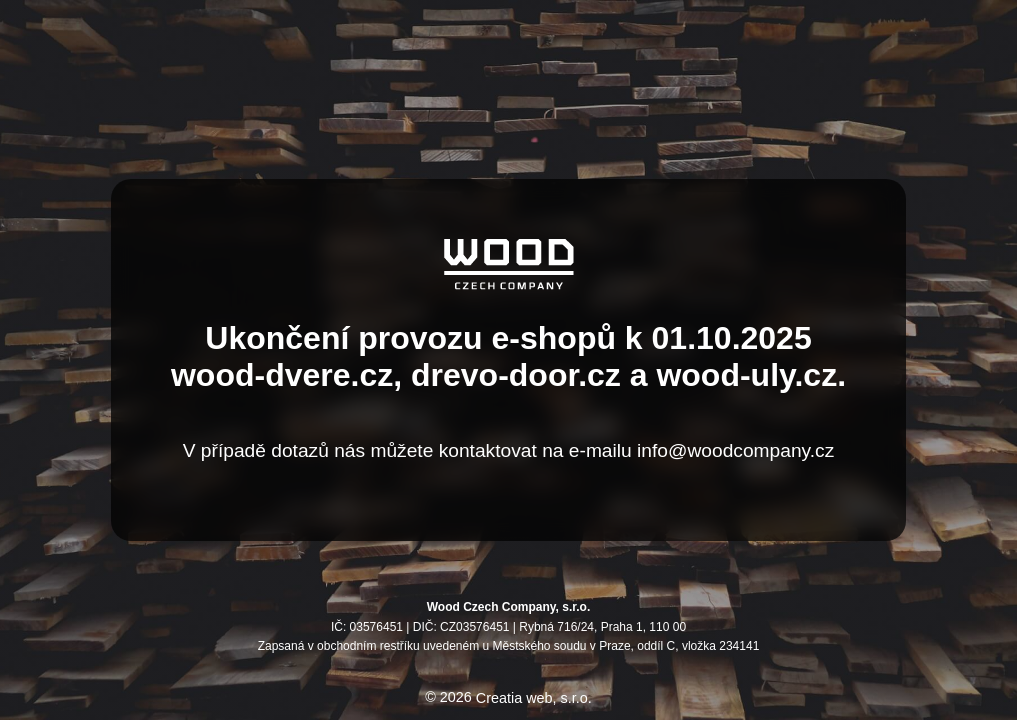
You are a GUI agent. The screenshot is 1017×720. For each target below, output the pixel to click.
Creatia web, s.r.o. (534, 698)
